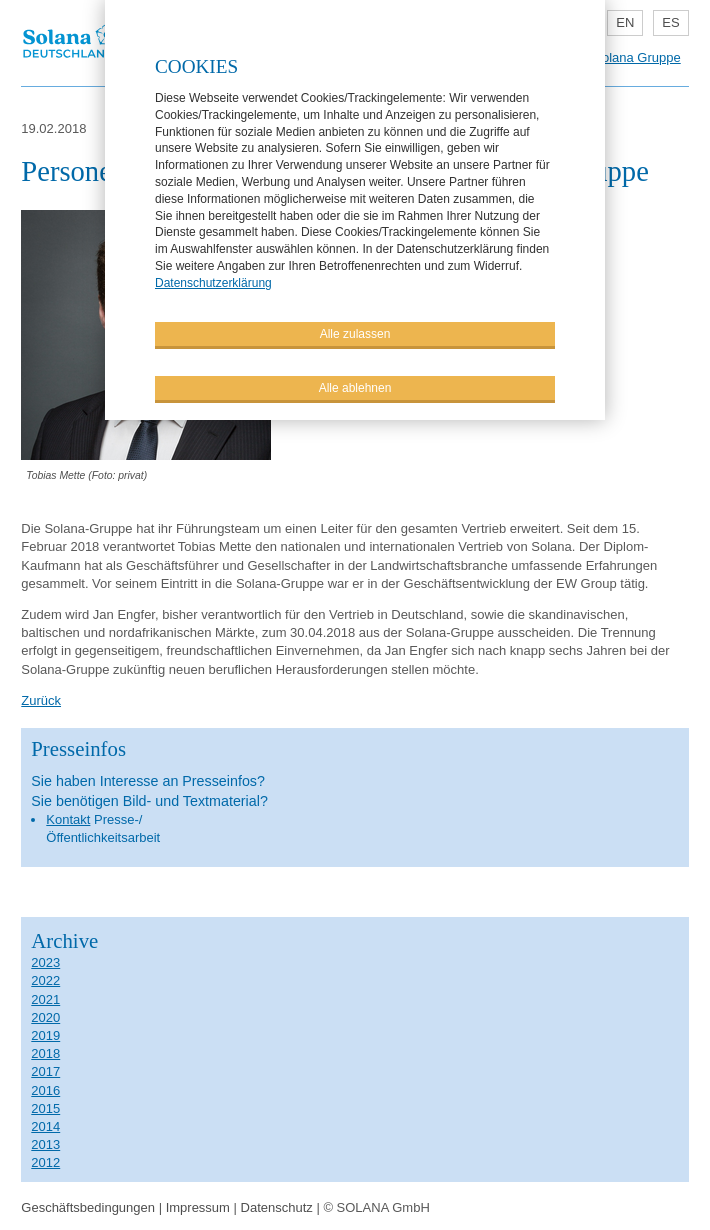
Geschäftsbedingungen (88, 1207)
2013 (45, 1144)
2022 (45, 980)
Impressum (198, 1207)
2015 (45, 1108)
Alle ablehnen (355, 388)
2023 (45, 962)
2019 (45, 1035)
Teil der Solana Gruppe (614, 57)
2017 (45, 1071)
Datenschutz (277, 1207)
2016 (45, 1090)
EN (625, 22)
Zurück (41, 700)
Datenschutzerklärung (213, 283)
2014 (45, 1126)
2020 (45, 1017)
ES (670, 22)
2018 (45, 1053)
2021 (45, 999)
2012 (45, 1162)
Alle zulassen (355, 334)
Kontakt (68, 819)
